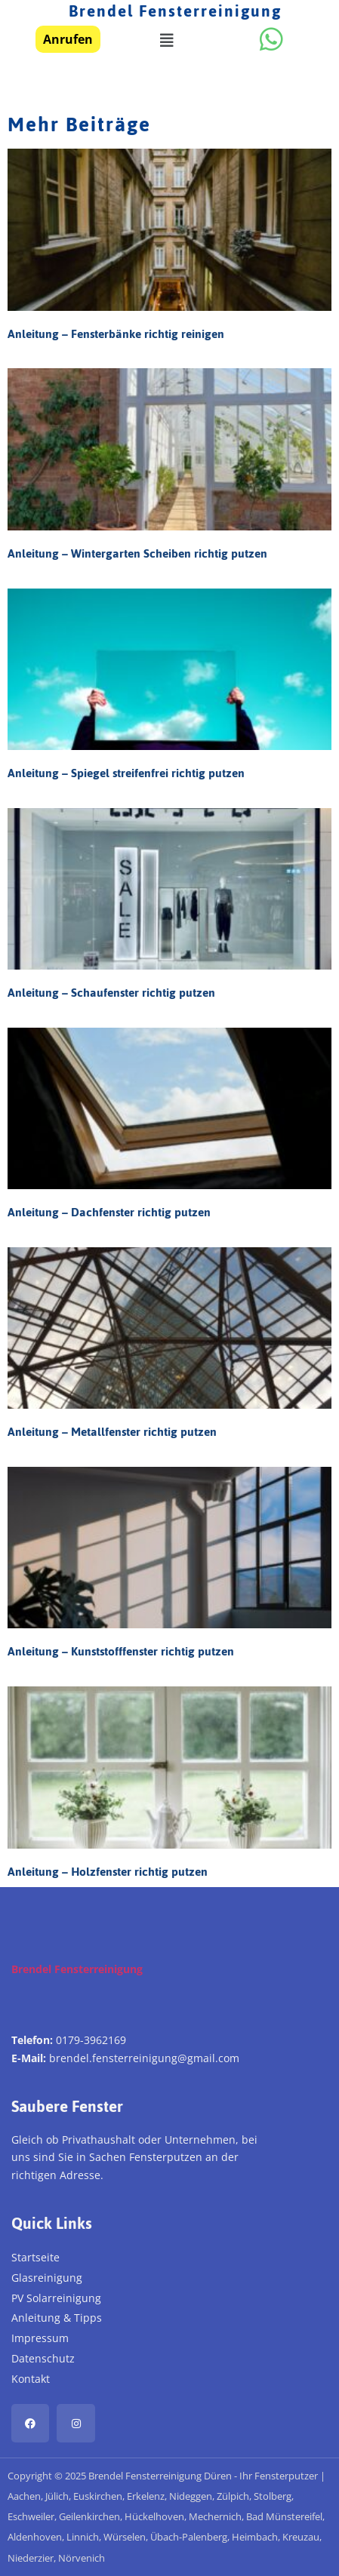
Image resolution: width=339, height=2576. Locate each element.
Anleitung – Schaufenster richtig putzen (111, 992)
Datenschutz (43, 2358)
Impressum (40, 2338)
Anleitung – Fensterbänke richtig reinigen (116, 334)
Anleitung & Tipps (56, 2317)
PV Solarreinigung (56, 2298)
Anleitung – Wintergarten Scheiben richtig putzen (137, 553)
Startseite (35, 2257)
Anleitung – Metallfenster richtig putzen (112, 1431)
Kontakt (30, 2379)
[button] (167, 41)
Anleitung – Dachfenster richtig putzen (109, 1212)
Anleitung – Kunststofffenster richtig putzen (121, 1651)
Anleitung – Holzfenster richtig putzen (108, 1871)
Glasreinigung (46, 2277)
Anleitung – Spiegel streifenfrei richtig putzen (126, 773)
